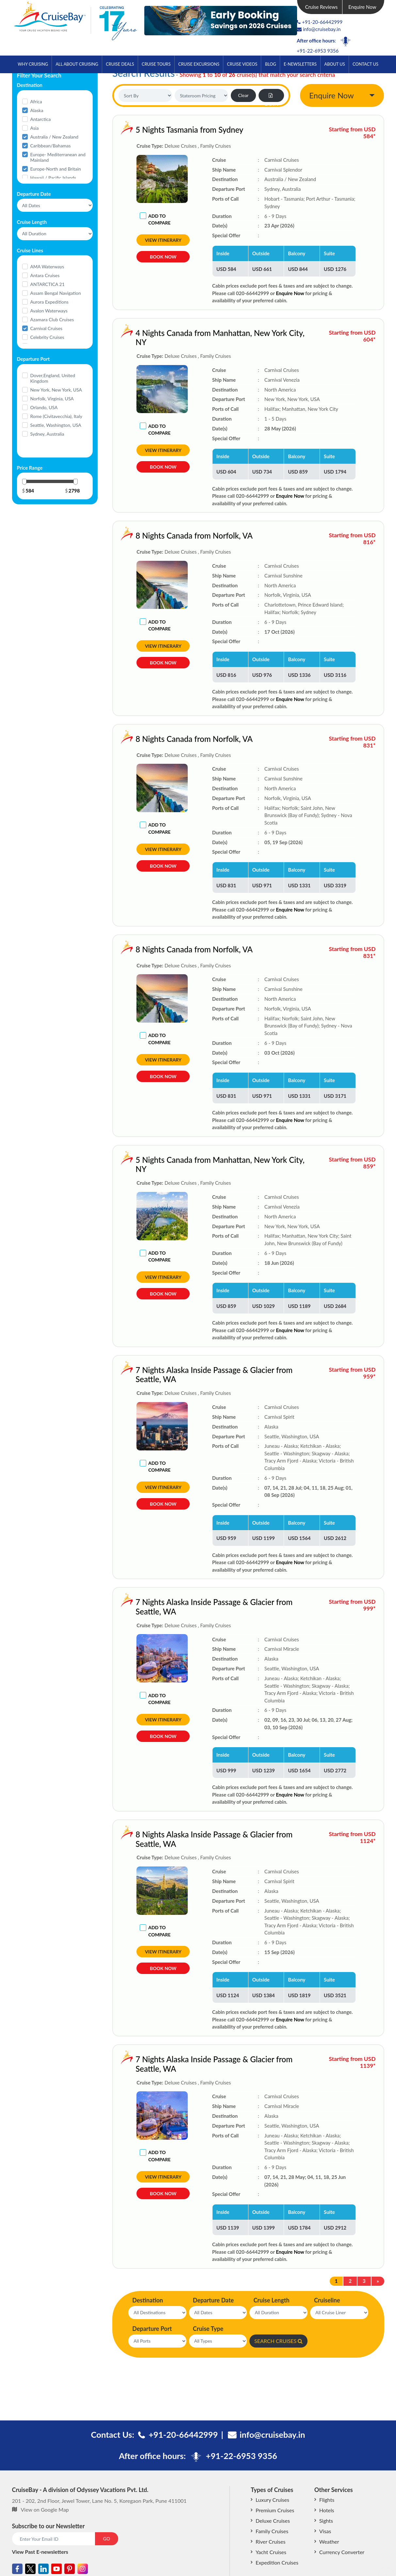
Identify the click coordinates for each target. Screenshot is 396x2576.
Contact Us (365, 64)
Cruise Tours (156, 64)
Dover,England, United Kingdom (52, 378)
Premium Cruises (275, 2510)
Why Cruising (33, 64)
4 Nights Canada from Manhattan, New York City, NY (181, 337)
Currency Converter (341, 2552)
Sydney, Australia (47, 434)
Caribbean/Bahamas (50, 145)
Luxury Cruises (272, 2500)
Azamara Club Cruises (52, 319)
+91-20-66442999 (322, 22)
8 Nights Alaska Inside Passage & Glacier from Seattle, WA (175, 1839)
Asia (34, 128)
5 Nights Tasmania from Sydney (189, 129)
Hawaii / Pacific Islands (53, 177)
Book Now (163, 256)
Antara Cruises (45, 275)
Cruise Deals (120, 64)
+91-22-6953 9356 (318, 51)
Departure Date (213, 2300)
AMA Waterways (47, 266)
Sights (326, 2520)
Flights (326, 2500)
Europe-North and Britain (55, 169)
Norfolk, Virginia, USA (52, 398)
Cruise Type (208, 2328)
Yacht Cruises (271, 2552)
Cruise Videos (242, 64)
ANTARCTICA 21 (47, 284)
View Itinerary (163, 240)
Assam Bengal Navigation (55, 293)
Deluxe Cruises (273, 2520)
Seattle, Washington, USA (55, 425)
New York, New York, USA (56, 390)
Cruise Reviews (321, 7)
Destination (147, 2300)
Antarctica (40, 119)
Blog (270, 64)
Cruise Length (271, 2300)
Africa (36, 101)
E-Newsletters (300, 64)
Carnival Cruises (46, 328)
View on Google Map (45, 2509)
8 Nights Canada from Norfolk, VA (155, 535)
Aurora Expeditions (49, 302)
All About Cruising (76, 64)
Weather (329, 2541)
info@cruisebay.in (319, 29)
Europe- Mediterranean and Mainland (58, 157)
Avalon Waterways (49, 310)
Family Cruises (272, 2531)
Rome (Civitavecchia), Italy (56, 416)
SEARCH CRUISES (278, 2341)
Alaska (36, 110)
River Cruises (270, 2541)
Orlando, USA (44, 407)
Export (271, 97)
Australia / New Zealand (54, 137)
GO (106, 2538)
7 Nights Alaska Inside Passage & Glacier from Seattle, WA (175, 1374)
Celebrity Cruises (47, 337)
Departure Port (152, 2328)
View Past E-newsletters (40, 2552)
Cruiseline (327, 2300)
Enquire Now (362, 7)
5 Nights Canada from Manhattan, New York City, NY (181, 1164)
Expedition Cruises (277, 2562)
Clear (243, 95)
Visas (325, 2531)
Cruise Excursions (198, 64)
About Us (334, 64)
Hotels (326, 2510)
